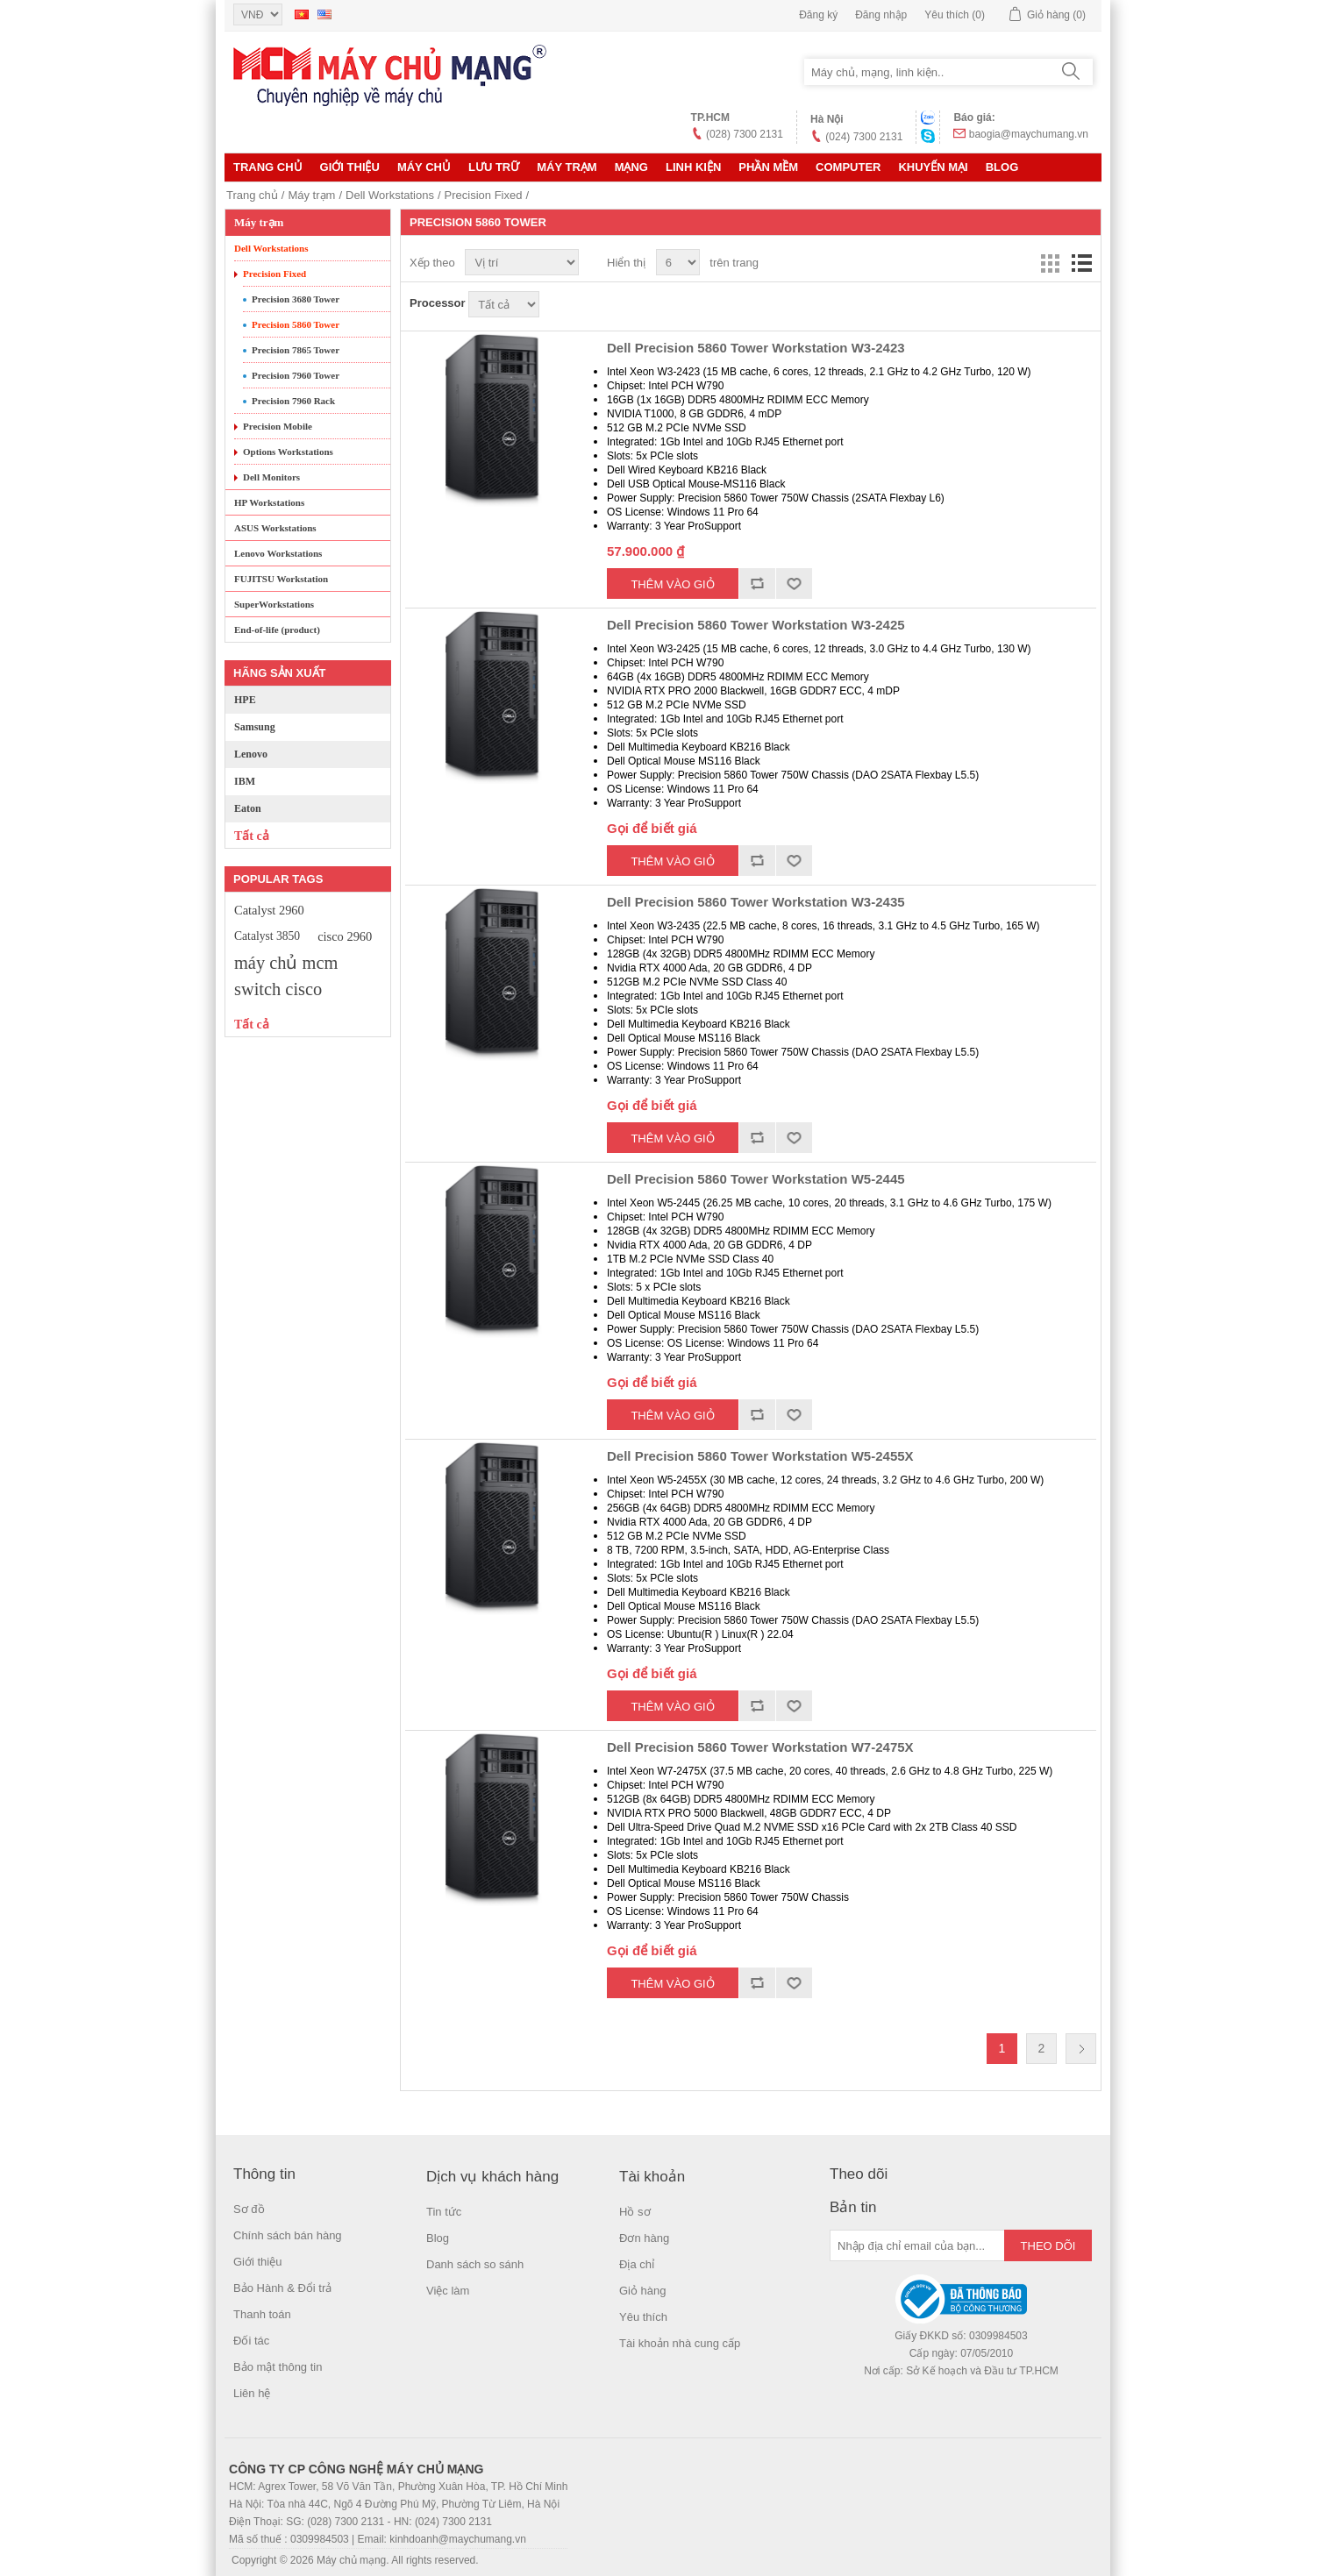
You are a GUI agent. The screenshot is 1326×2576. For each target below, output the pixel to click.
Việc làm (447, 2290)
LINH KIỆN (693, 167)
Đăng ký (818, 15)
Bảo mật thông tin (277, 2366)
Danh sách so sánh (475, 2264)
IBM (244, 781)
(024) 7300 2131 (863, 137)
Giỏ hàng (643, 2290)
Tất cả (251, 836)
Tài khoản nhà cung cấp (679, 2343)
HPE (245, 700)
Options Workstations (288, 451)
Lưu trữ (493, 167)
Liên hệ (251, 2393)
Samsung (254, 727)
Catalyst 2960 (269, 910)
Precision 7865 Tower (295, 350)
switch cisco (278, 989)
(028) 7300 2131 (744, 134)
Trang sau (1081, 2048)
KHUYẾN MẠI (932, 167)
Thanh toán (262, 2314)
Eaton (247, 808)
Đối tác (251, 2340)
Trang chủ (268, 167)
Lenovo (250, 754)
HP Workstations (269, 502)
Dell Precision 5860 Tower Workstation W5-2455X (760, 1455)
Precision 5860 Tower (295, 324)
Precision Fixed (484, 195)
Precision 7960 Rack (293, 400)
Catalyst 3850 (267, 936)
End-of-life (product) (277, 629)
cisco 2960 (344, 936)
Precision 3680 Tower (295, 299)
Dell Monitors (271, 477)
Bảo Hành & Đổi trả (282, 2288)
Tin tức (443, 2211)
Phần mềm (768, 167)
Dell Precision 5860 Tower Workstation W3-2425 (756, 624)
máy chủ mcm (286, 962)
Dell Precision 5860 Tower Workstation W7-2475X (760, 1747)
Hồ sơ (635, 2211)
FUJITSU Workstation (281, 578)
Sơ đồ (249, 2209)
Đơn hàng (644, 2238)
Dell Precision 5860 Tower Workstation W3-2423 (756, 347)
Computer (848, 167)
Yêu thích (643, 2316)
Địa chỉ (636, 2264)
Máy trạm (566, 167)
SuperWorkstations (274, 604)
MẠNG (631, 167)
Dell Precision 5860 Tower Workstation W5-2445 (756, 1178)
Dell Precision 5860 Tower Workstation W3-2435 (756, 901)
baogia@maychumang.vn (1028, 134)
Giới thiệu (350, 167)
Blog (1002, 167)
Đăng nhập (881, 15)
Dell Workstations (390, 195)
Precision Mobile (277, 426)
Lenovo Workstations (278, 553)
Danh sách (1081, 263)
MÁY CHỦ (424, 167)
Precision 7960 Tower (295, 375)
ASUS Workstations (275, 528)
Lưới (1049, 263)
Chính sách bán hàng (287, 2235)
